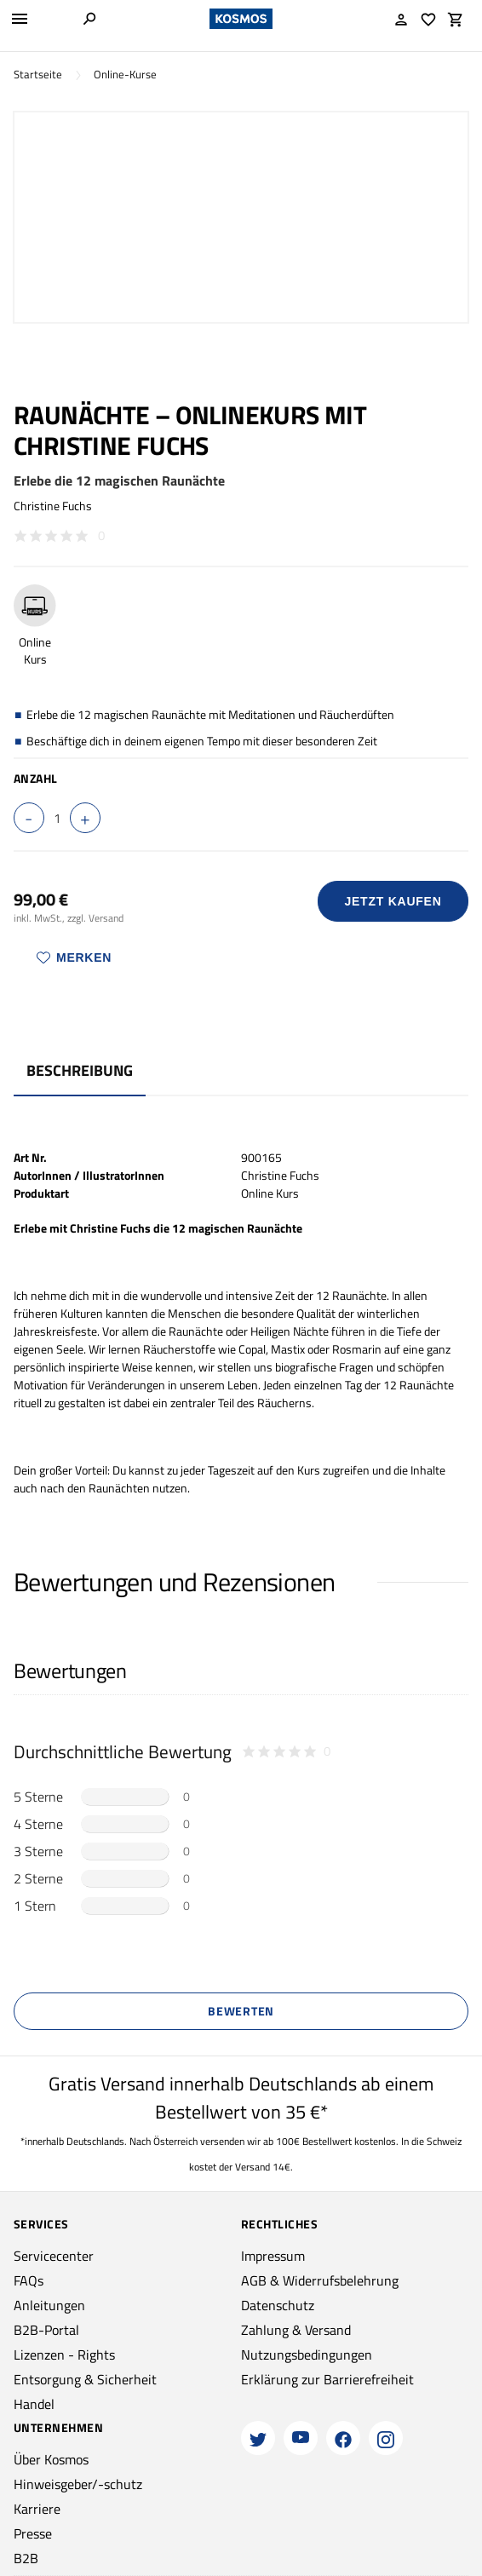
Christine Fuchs (53, 506)
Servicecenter (54, 2255)
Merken (74, 957)
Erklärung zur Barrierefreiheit (327, 2379)
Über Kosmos (51, 2459)
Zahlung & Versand (296, 2330)
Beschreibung (79, 1070)
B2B (26, 2558)
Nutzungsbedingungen (306, 2354)
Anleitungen (49, 2305)
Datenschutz (277, 2305)
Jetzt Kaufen (393, 901)
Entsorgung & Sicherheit (85, 2379)
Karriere (37, 2508)
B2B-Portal (46, 2330)
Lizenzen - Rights (64, 2354)
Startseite (38, 74)
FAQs (28, 2280)
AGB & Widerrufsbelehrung (320, 2280)
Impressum (273, 2255)
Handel (34, 2404)
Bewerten (241, 2011)
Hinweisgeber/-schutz (78, 2484)
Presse (33, 2533)
